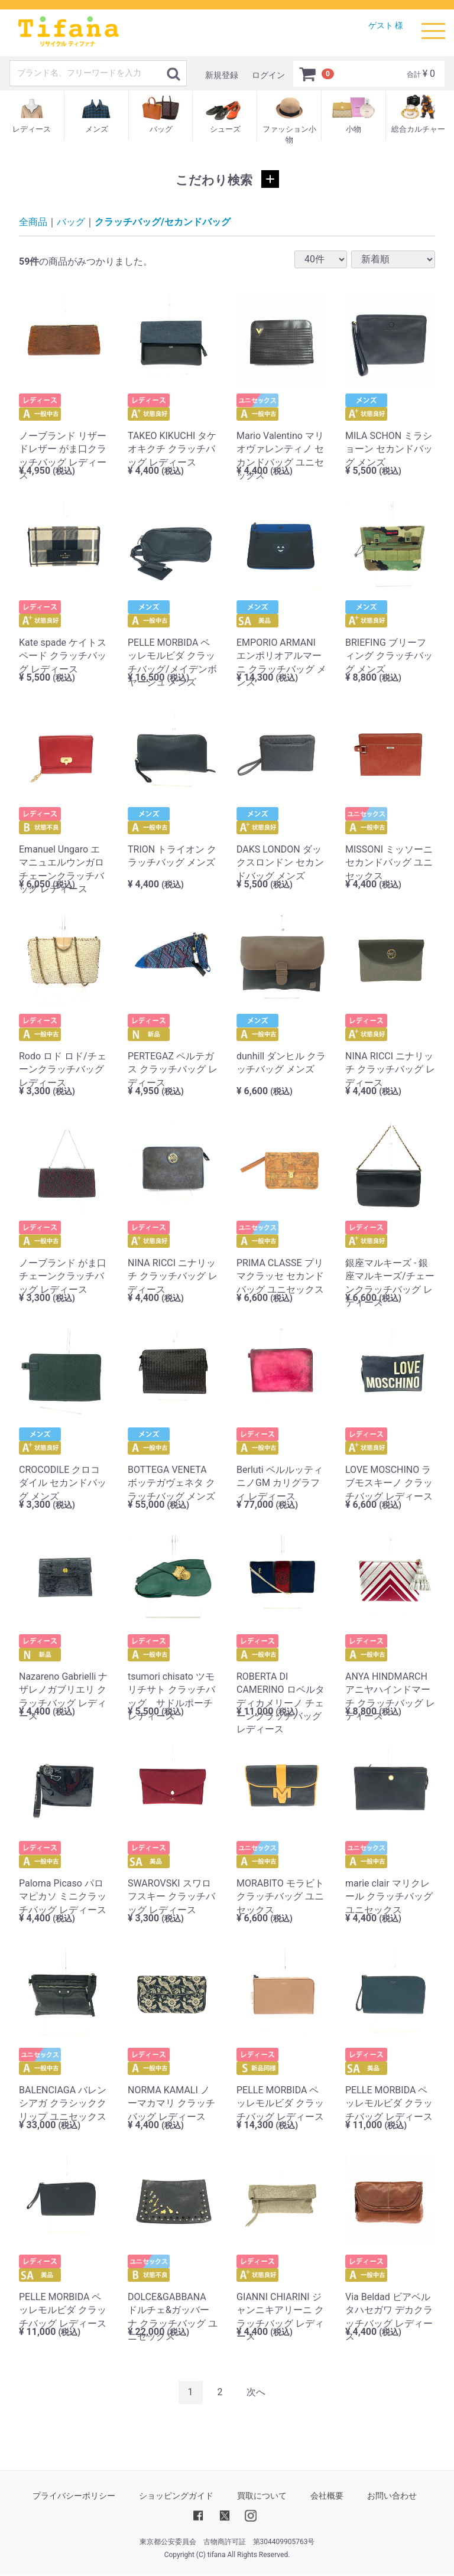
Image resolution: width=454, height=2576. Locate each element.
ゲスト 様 (385, 25)
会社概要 (326, 2495)
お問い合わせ (392, 2495)
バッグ (71, 221)
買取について (262, 2495)
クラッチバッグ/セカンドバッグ (163, 221)
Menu (433, 25)
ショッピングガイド (176, 2495)
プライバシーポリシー (74, 2495)
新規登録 (221, 75)
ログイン (268, 75)
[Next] (256, 2392)
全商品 (33, 221)
